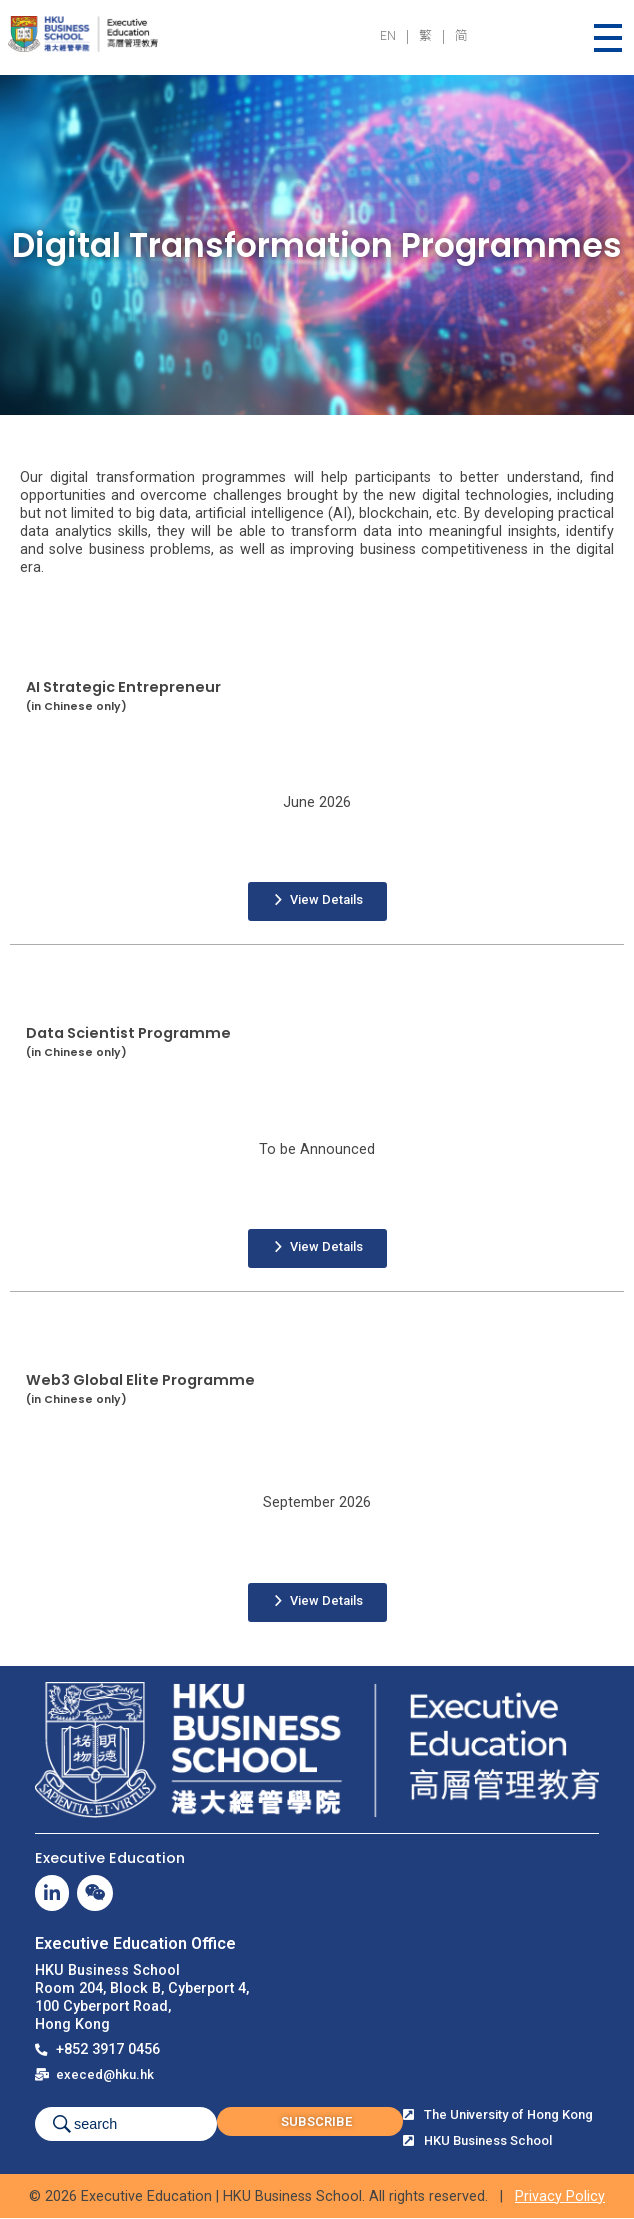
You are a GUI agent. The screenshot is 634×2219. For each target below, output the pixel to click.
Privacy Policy (560, 2196)
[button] (317, 901)
